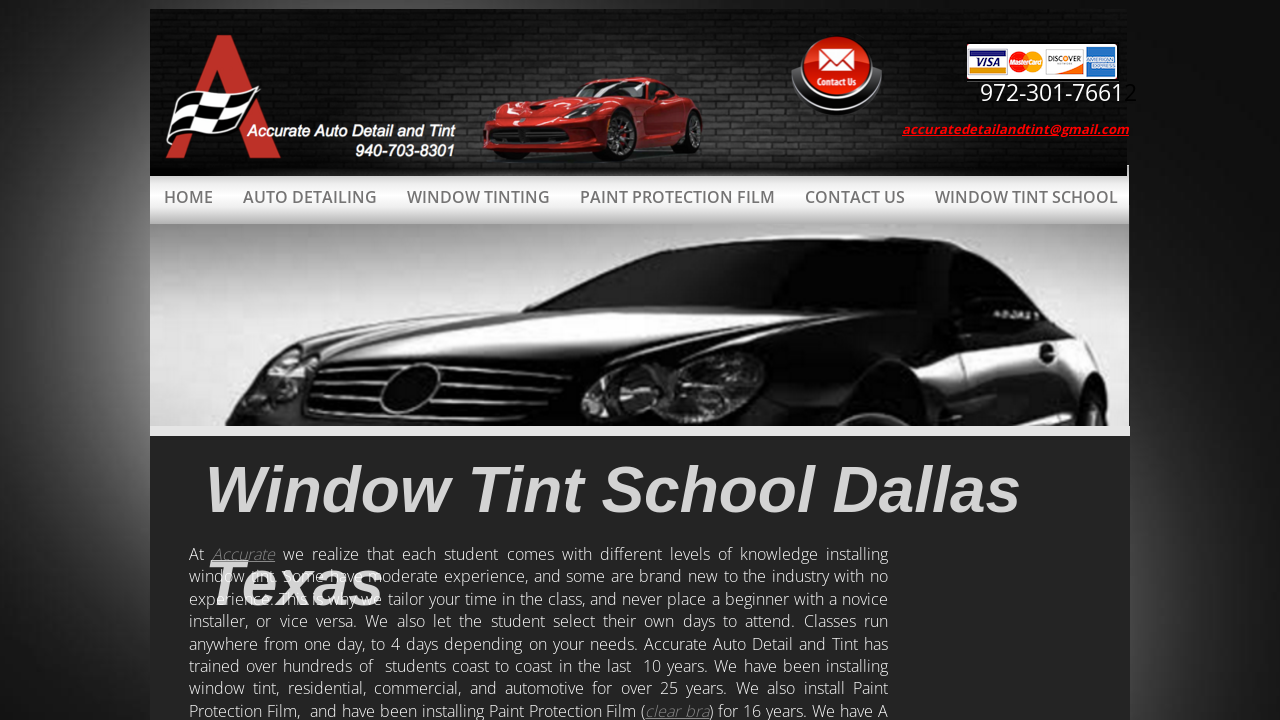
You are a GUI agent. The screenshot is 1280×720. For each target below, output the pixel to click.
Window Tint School (1026, 197)
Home (188, 197)
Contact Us (855, 197)
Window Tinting (478, 197)
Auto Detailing (310, 197)
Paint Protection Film (677, 197)
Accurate (243, 554)
